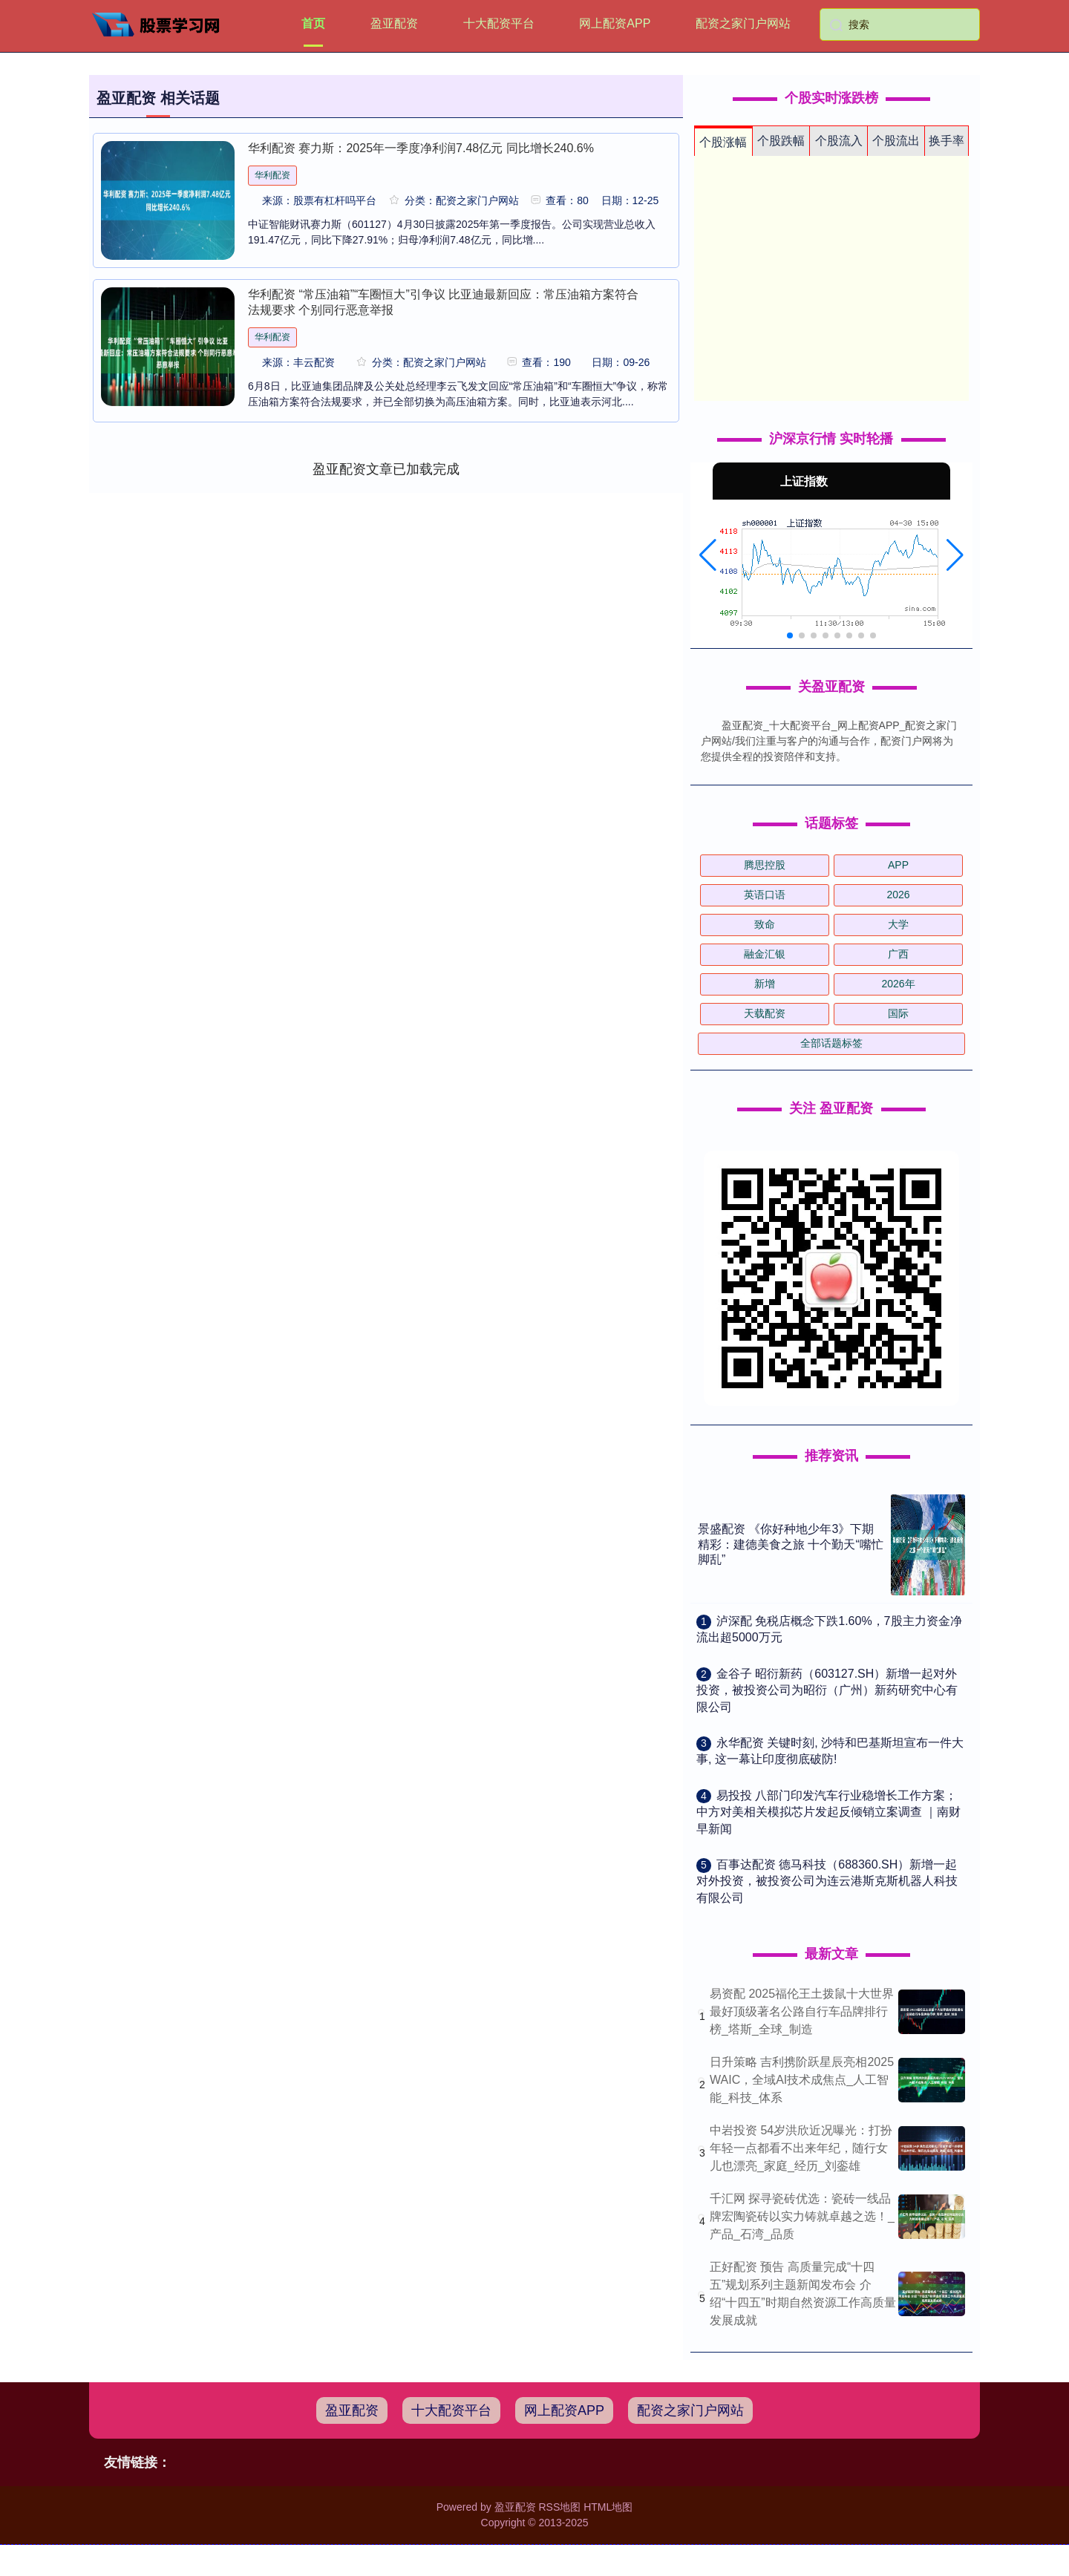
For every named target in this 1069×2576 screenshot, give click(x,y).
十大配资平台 (498, 23)
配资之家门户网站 (743, 23)
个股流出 (896, 140)
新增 (764, 984)
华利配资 (272, 175)
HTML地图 (607, 2507)
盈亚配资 (394, 23)
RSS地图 (559, 2507)
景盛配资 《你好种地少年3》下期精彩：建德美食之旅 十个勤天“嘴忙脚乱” (790, 1544)
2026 (897, 894)
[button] (708, 555)
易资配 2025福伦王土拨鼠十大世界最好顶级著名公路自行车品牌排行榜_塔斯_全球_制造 (802, 2011)
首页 (313, 23)
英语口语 (764, 894)
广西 (898, 954)
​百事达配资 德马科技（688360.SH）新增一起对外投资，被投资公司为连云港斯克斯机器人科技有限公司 (827, 1881)
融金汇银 (764, 954)
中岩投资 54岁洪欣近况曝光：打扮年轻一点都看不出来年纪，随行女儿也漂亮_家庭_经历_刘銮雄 (801, 2148)
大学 (898, 924)
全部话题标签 (831, 1043)
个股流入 (839, 140)
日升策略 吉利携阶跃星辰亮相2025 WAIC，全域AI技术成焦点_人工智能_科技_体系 (802, 2080)
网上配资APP (614, 23)
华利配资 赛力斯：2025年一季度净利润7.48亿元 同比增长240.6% (421, 148)
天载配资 (764, 1013)
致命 (764, 924)
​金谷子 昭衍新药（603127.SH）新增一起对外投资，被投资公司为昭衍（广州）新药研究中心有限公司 (827, 1690)
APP (898, 865)
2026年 (898, 984)
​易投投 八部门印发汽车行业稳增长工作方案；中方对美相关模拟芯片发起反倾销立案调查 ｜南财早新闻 (828, 1812)
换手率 (946, 140)
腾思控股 (764, 865)
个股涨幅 (723, 142)
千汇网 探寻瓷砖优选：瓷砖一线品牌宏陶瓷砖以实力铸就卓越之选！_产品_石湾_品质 (802, 2216)
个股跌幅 (781, 140)
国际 (898, 1013)
